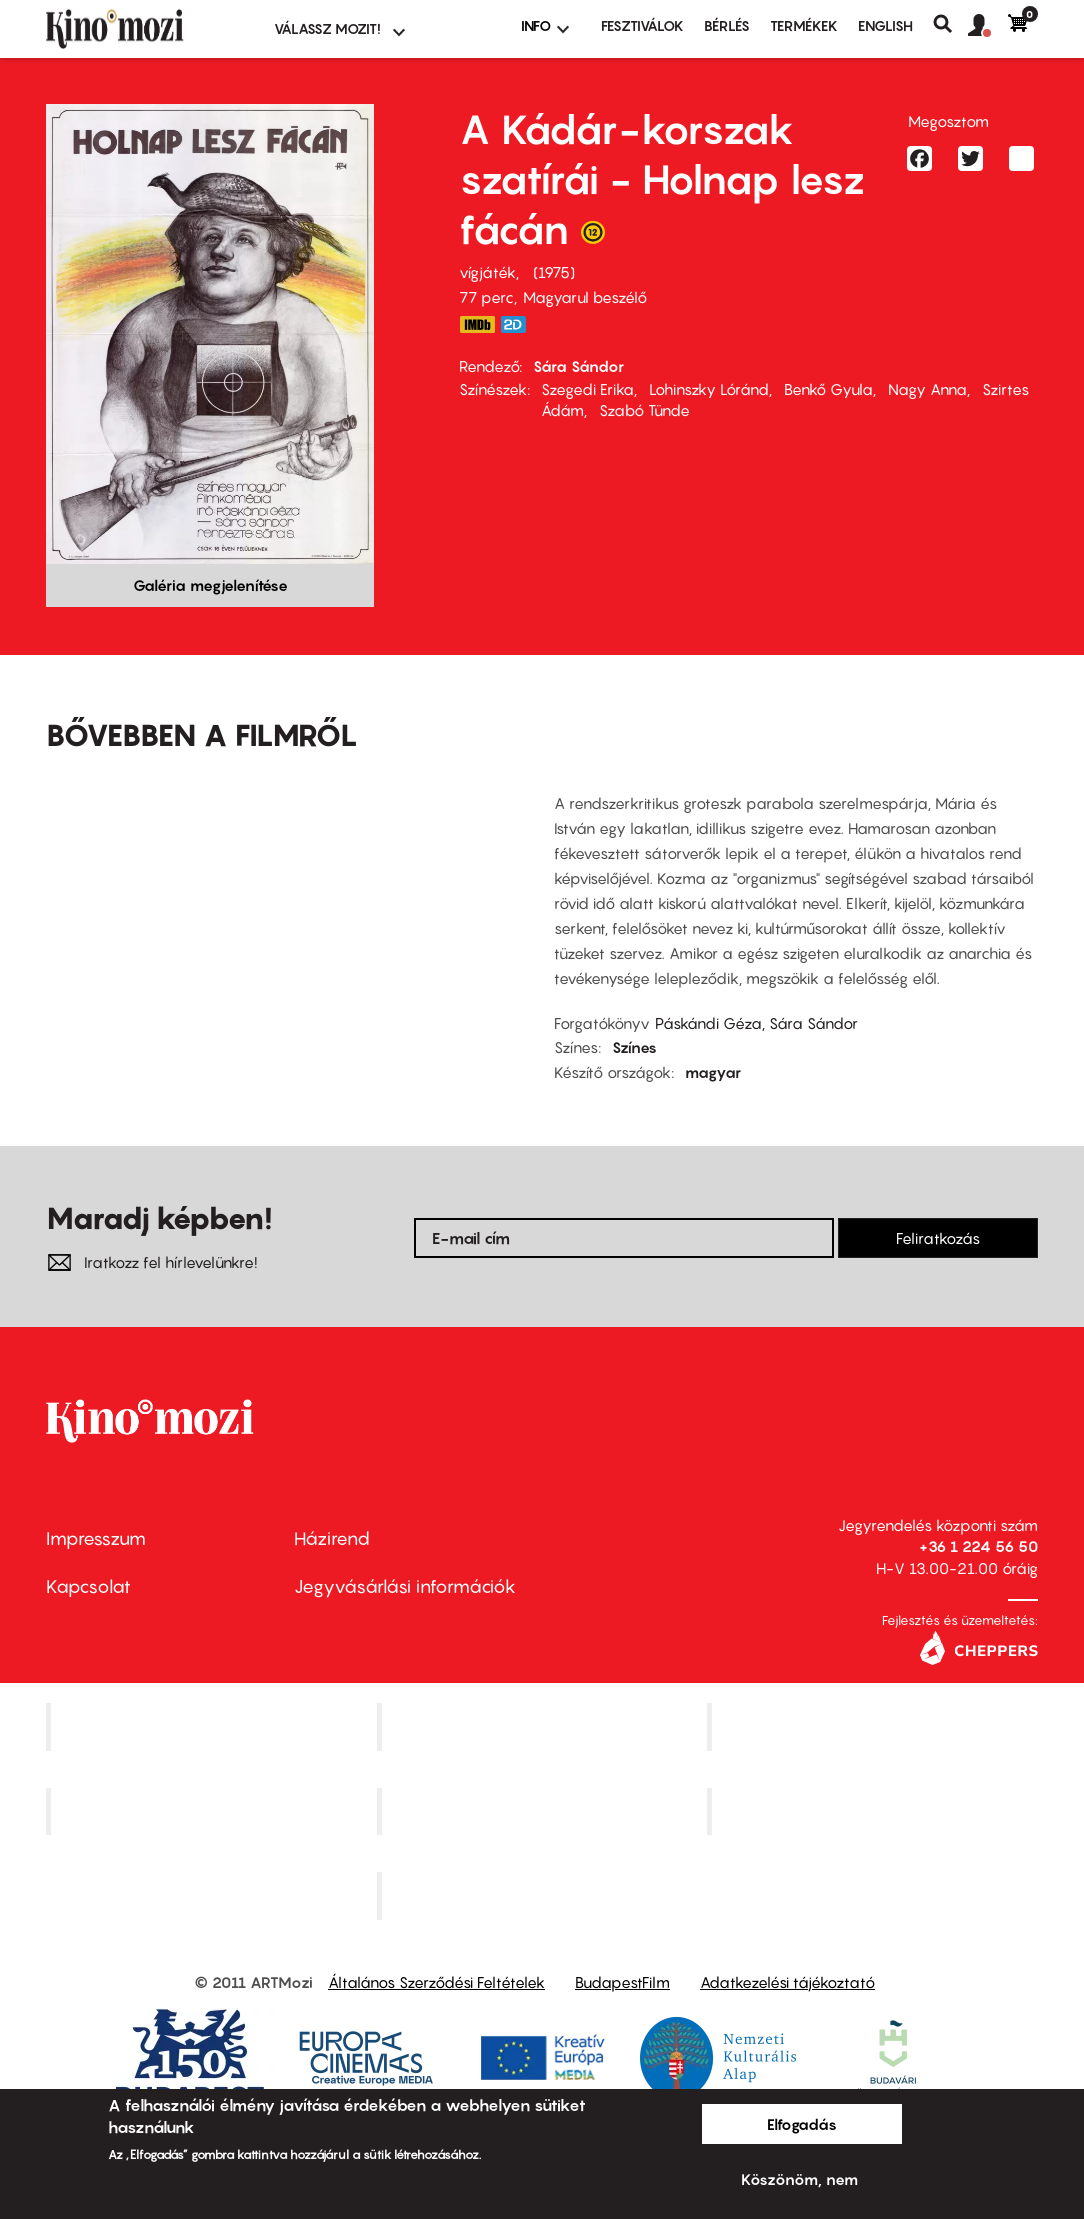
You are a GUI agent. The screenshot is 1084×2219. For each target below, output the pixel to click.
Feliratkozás (938, 1238)
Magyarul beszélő (585, 297)
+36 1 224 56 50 (978, 1546)
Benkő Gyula (828, 389)
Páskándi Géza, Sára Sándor (756, 1023)
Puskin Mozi (214, 1811)
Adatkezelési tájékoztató (787, 1982)
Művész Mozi (875, 1726)
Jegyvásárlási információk (405, 1586)
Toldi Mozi (544, 1896)
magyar (713, 1072)
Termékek (804, 25)
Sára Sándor (578, 366)
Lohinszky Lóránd (709, 389)
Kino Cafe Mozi (544, 1726)
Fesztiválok (642, 25)
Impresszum (96, 1538)
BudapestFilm (622, 1982)
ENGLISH (885, 25)
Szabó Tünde (644, 410)
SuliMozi (544, 1811)
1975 (554, 272)
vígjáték (487, 272)
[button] (988, 26)
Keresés (950, 24)
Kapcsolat (88, 1586)
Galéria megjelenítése (210, 585)
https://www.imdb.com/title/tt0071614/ (477, 324)
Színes (634, 1047)
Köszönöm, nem (799, 2179)
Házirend (332, 1538)
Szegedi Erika (587, 389)
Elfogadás (802, 2124)
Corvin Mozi (213, 1726)
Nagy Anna (927, 389)
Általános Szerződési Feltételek (436, 1982)
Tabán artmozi (875, 1811)
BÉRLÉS (727, 25)
